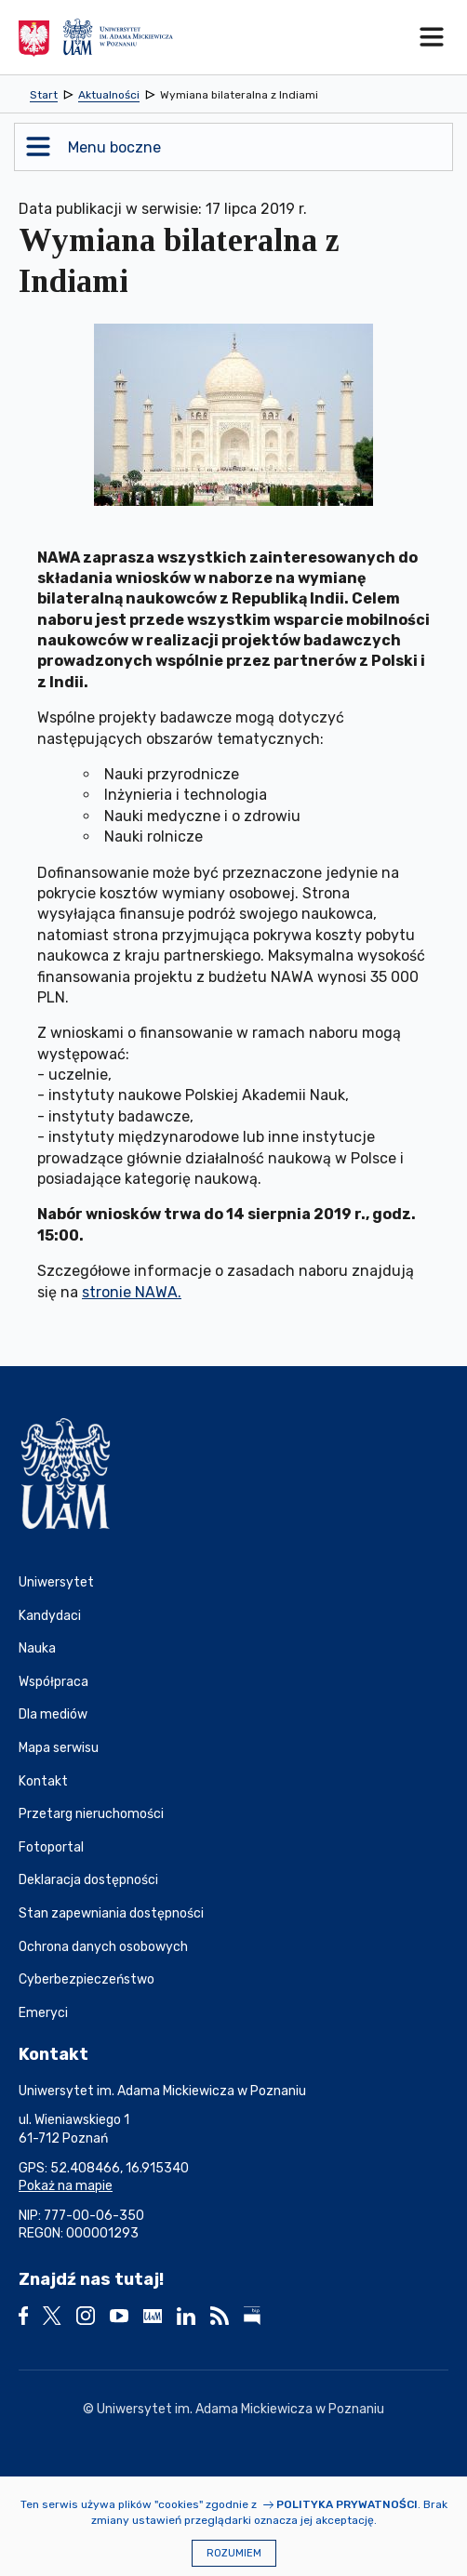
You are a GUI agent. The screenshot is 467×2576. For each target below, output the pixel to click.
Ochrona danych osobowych (103, 1947)
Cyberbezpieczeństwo (86, 1979)
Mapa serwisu (59, 1748)
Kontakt (43, 1781)
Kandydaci (50, 1616)
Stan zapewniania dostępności (111, 1913)
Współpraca (53, 1682)
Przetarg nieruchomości (91, 1814)
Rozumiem (234, 2553)
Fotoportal (51, 1847)
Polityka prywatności (347, 2504)
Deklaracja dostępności (88, 1880)
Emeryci (43, 2013)
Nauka (37, 1648)
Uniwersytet (56, 1582)
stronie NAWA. (131, 1292)
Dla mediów (53, 1714)
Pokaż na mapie (66, 2186)
